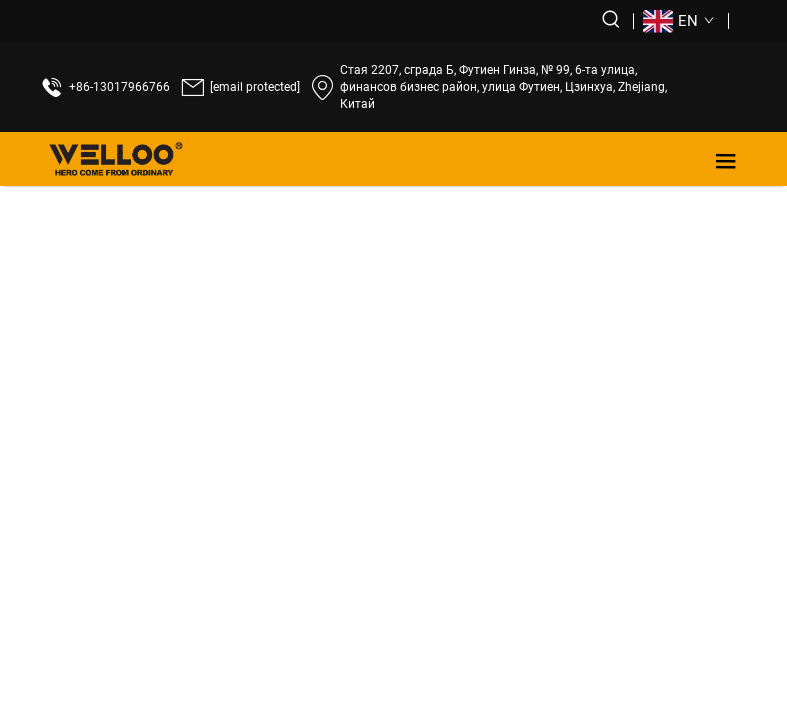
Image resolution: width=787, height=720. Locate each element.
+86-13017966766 (119, 87)
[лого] (116, 158)
